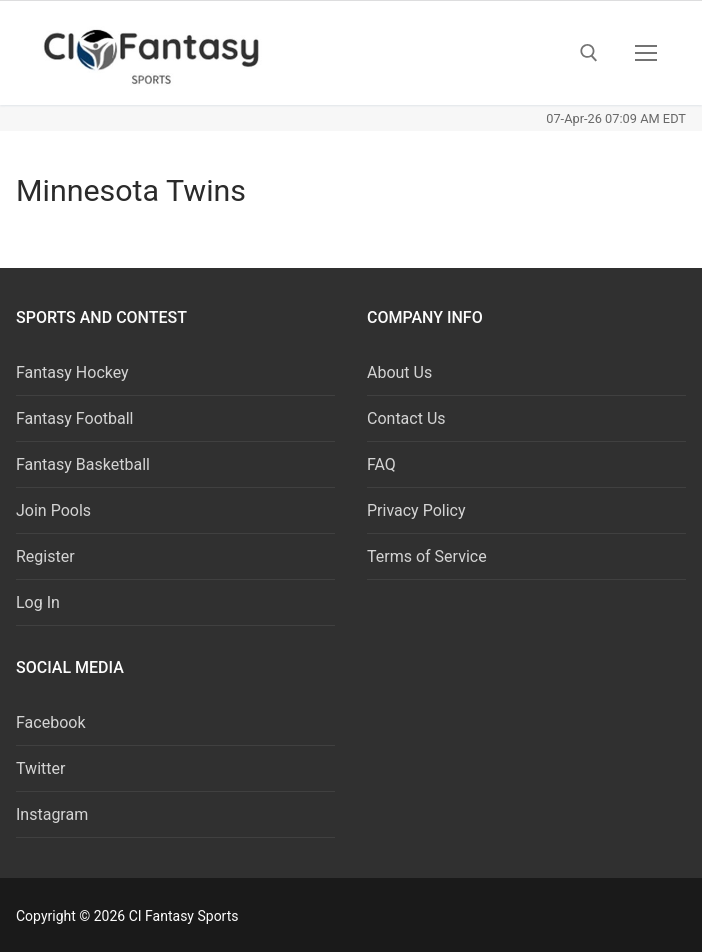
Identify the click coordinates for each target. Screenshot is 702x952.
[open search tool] (589, 53)
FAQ (381, 464)
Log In (38, 602)
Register (45, 556)
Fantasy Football (74, 418)
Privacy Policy (416, 510)
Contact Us (406, 418)
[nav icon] (646, 53)
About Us (399, 372)
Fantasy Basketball (83, 464)
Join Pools (53, 510)
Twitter (40, 768)
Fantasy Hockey (72, 372)
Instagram (52, 814)
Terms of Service (427, 556)
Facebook (50, 722)
